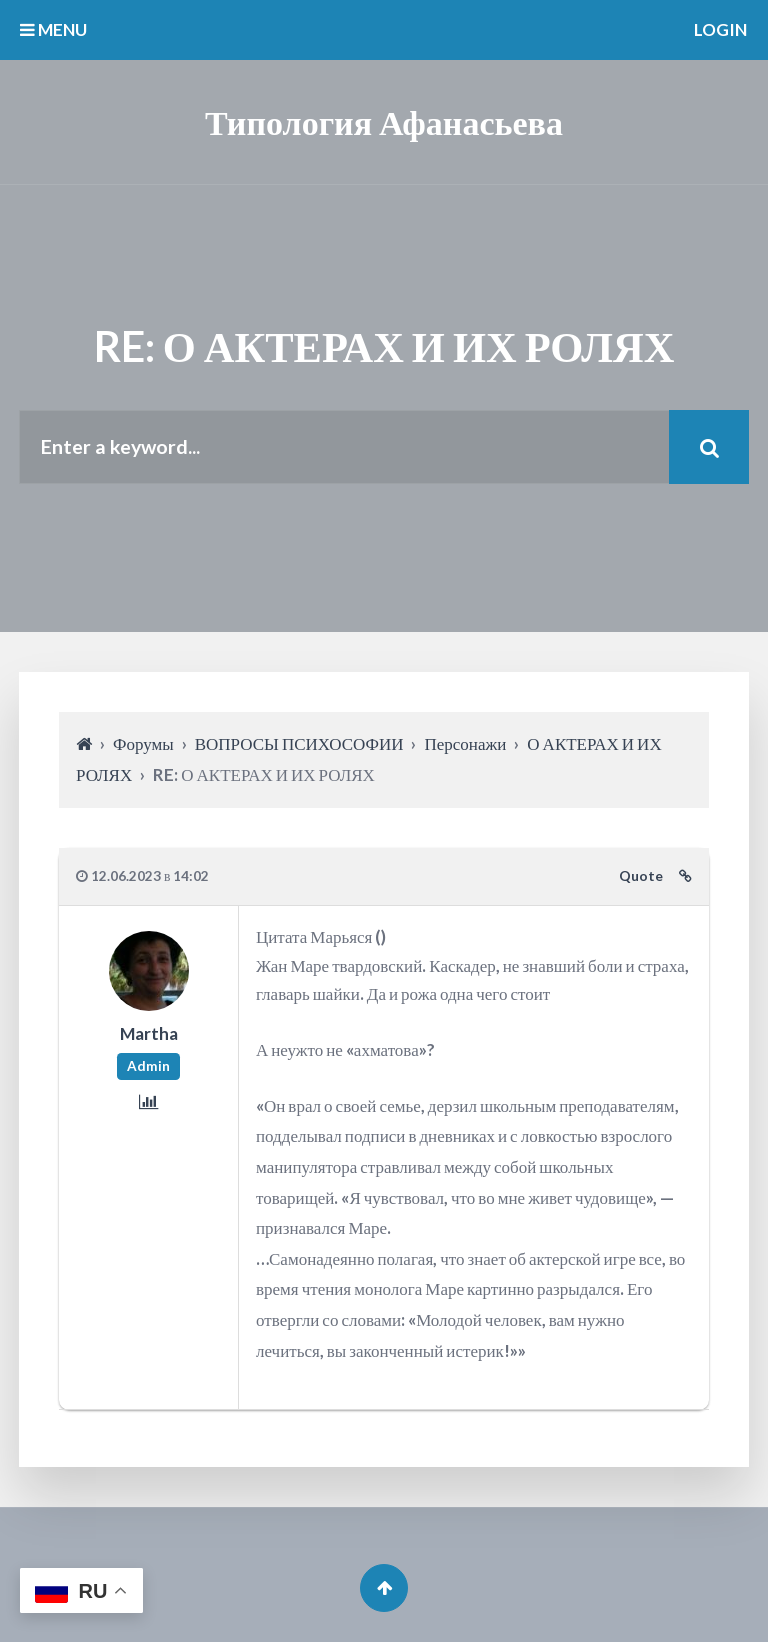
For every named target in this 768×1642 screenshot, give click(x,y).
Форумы (143, 743)
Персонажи (465, 743)
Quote (641, 876)
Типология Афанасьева (384, 121)
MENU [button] (53, 29)
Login (720, 29)
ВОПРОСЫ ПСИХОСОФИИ (299, 743)
